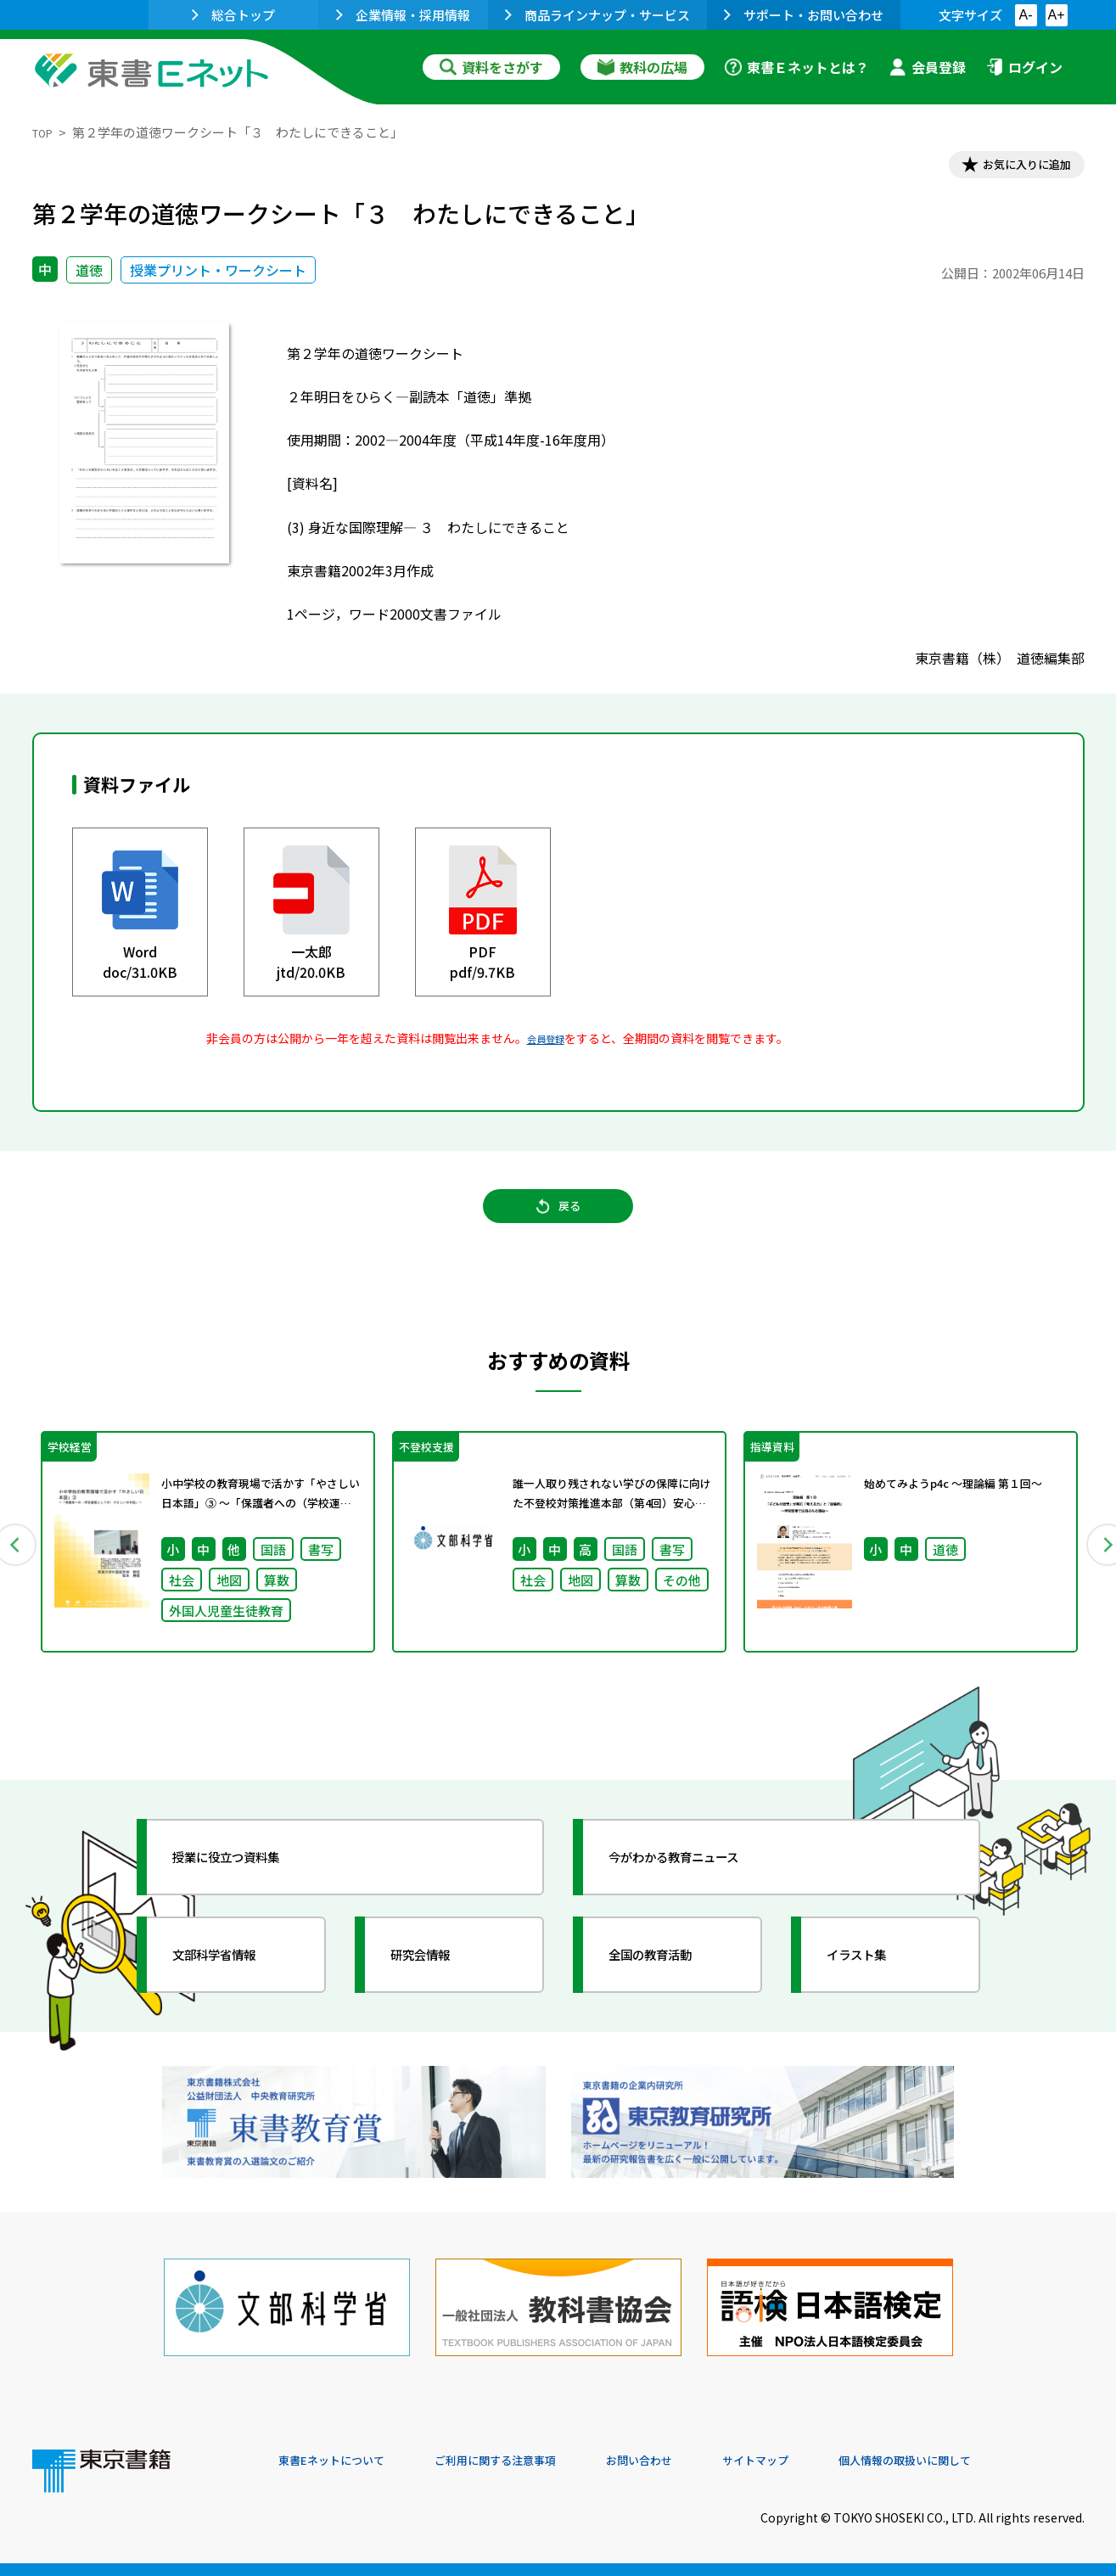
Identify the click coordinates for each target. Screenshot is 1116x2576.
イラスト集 (873, 1989)
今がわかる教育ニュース (700, 1892)
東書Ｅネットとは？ (797, 67)
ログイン (1024, 67)
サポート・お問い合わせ (803, 15)
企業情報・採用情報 (403, 15)
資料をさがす (491, 67)
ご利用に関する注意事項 (533, 2460)
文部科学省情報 (234, 1989)
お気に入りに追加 (1010, 168)
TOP (45, 132)
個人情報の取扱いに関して (1003, 2460)
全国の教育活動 (670, 1989)
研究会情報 (437, 1989)
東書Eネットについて (343, 2460)
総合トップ (233, 15)
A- (1026, 15)
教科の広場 (642, 67)
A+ (1055, 15)
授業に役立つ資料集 (249, 1892)
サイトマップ (831, 2460)
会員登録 (927, 67)
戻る (558, 1225)
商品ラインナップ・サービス (597, 15)
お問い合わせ (699, 2460)
